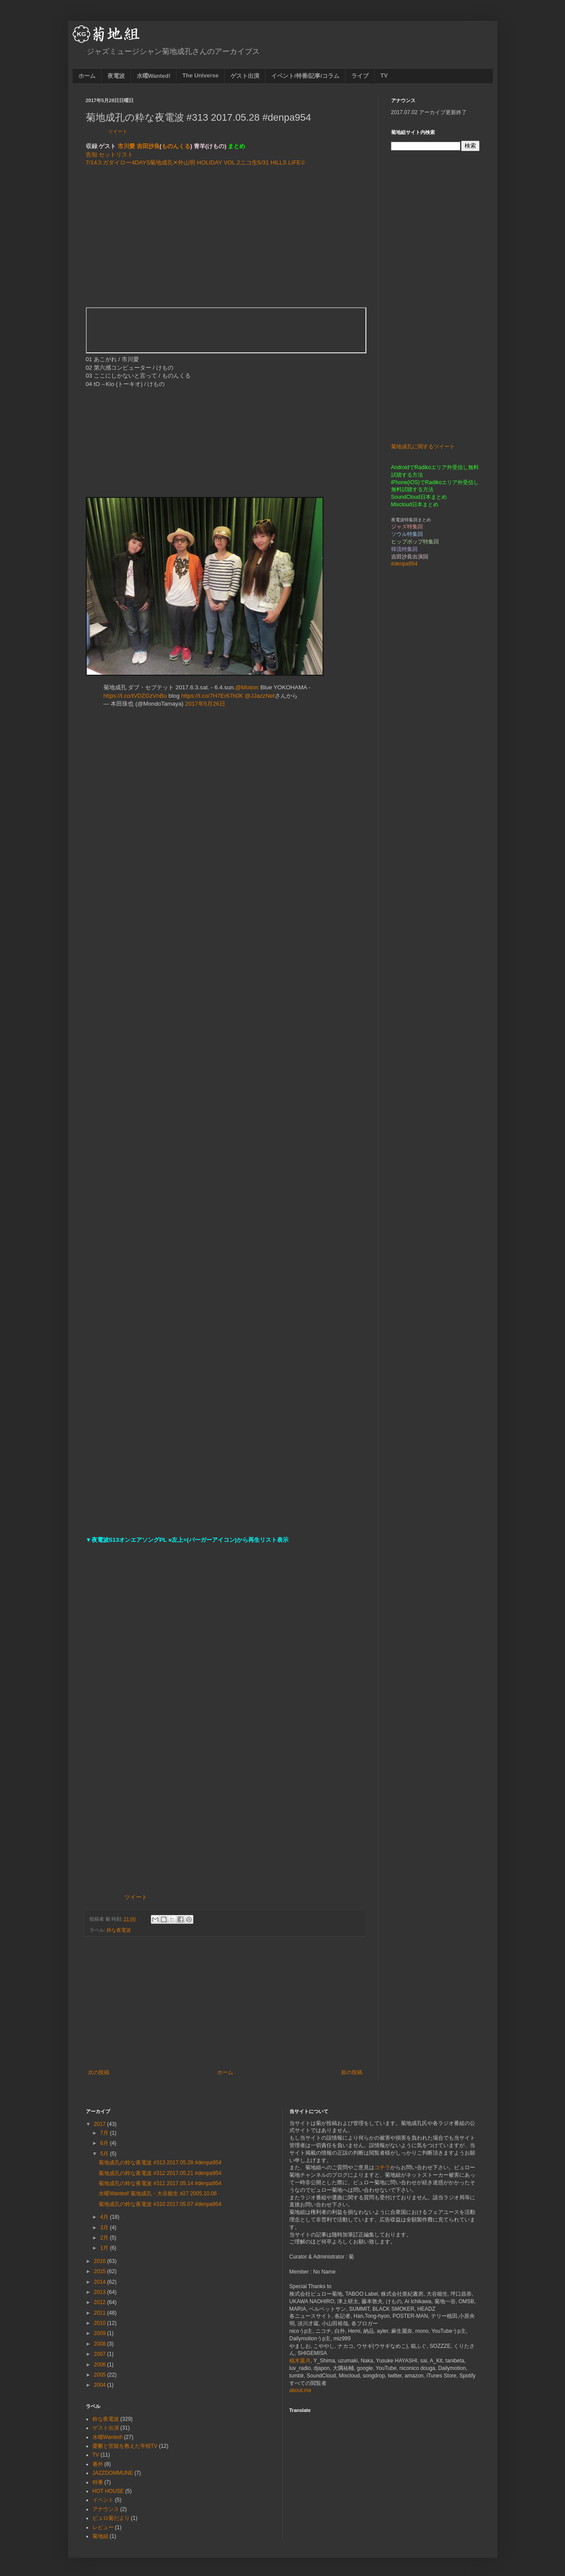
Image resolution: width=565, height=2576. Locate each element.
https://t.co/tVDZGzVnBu (135, 695)
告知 (91, 154)
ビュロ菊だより (111, 2518)
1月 (105, 2248)
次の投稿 (98, 2072)
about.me (300, 2390)
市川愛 (126, 146)
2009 (100, 2333)
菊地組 (100, 2536)
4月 (105, 2217)
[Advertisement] (225, 237)
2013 (100, 2292)
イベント (103, 2500)
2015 (100, 2271)
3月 (105, 2227)
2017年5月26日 (205, 703)
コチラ (382, 2167)
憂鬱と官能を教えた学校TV (125, 2446)
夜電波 (116, 76)
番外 (97, 2464)
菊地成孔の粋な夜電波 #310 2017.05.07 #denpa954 (160, 2204)
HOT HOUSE (108, 2491)
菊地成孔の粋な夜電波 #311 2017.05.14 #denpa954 (160, 2183)
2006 (100, 2365)
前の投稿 (351, 2072)
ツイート (117, 131)
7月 (105, 2133)
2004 (100, 2385)
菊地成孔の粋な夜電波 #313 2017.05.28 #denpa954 (160, 2162)
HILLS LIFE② (287, 162)
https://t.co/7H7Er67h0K (212, 695)
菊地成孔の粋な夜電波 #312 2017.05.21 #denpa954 (160, 2173)
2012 (100, 2302)
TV (384, 75)
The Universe (200, 75)
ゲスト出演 (245, 76)
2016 (100, 2261)
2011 (100, 2313)
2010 (100, 2323)
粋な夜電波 (119, 1930)
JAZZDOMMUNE (112, 2473)
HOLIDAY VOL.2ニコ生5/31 (233, 162)
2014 (100, 2282)
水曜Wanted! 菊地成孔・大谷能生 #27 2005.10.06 (157, 2193)
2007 (100, 2354)
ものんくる (175, 146)
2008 (100, 2344)
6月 (105, 2143)
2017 (100, 2124)
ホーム (87, 76)
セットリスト (116, 154)
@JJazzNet (260, 695)
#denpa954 (404, 564)
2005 (100, 2375)
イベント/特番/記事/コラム (305, 76)
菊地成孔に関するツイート (423, 446)
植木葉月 (300, 2361)
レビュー (103, 2527)
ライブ (360, 76)
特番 (97, 2482)
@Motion (247, 687)
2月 (105, 2238)
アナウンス (105, 2509)
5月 (105, 2154)
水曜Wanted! (154, 76)
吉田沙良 (148, 146)
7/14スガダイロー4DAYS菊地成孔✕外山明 (141, 162)
